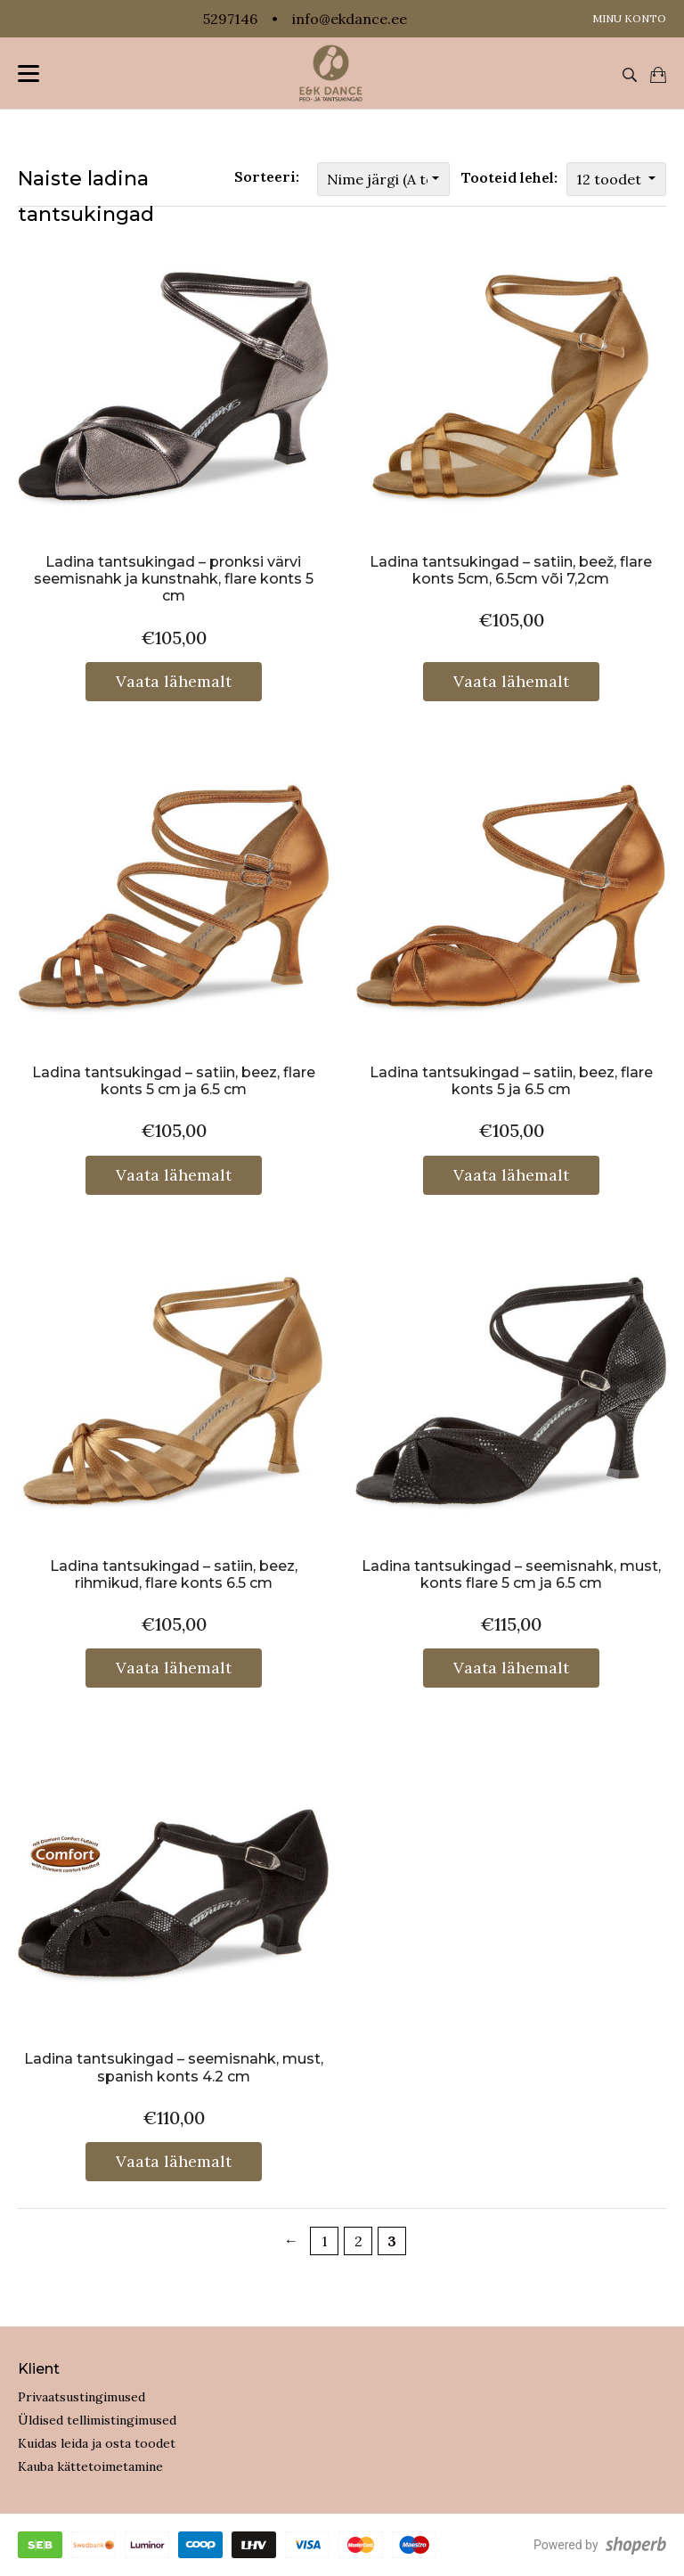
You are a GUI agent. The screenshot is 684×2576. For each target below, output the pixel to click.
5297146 (230, 19)
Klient (39, 2368)
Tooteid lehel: (509, 177)
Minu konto (629, 18)
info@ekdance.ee (349, 19)
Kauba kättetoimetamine (90, 2466)
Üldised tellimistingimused (97, 2420)
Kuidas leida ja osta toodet (96, 2443)
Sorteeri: (266, 176)
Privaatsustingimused (81, 2397)
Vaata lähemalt (174, 681)
